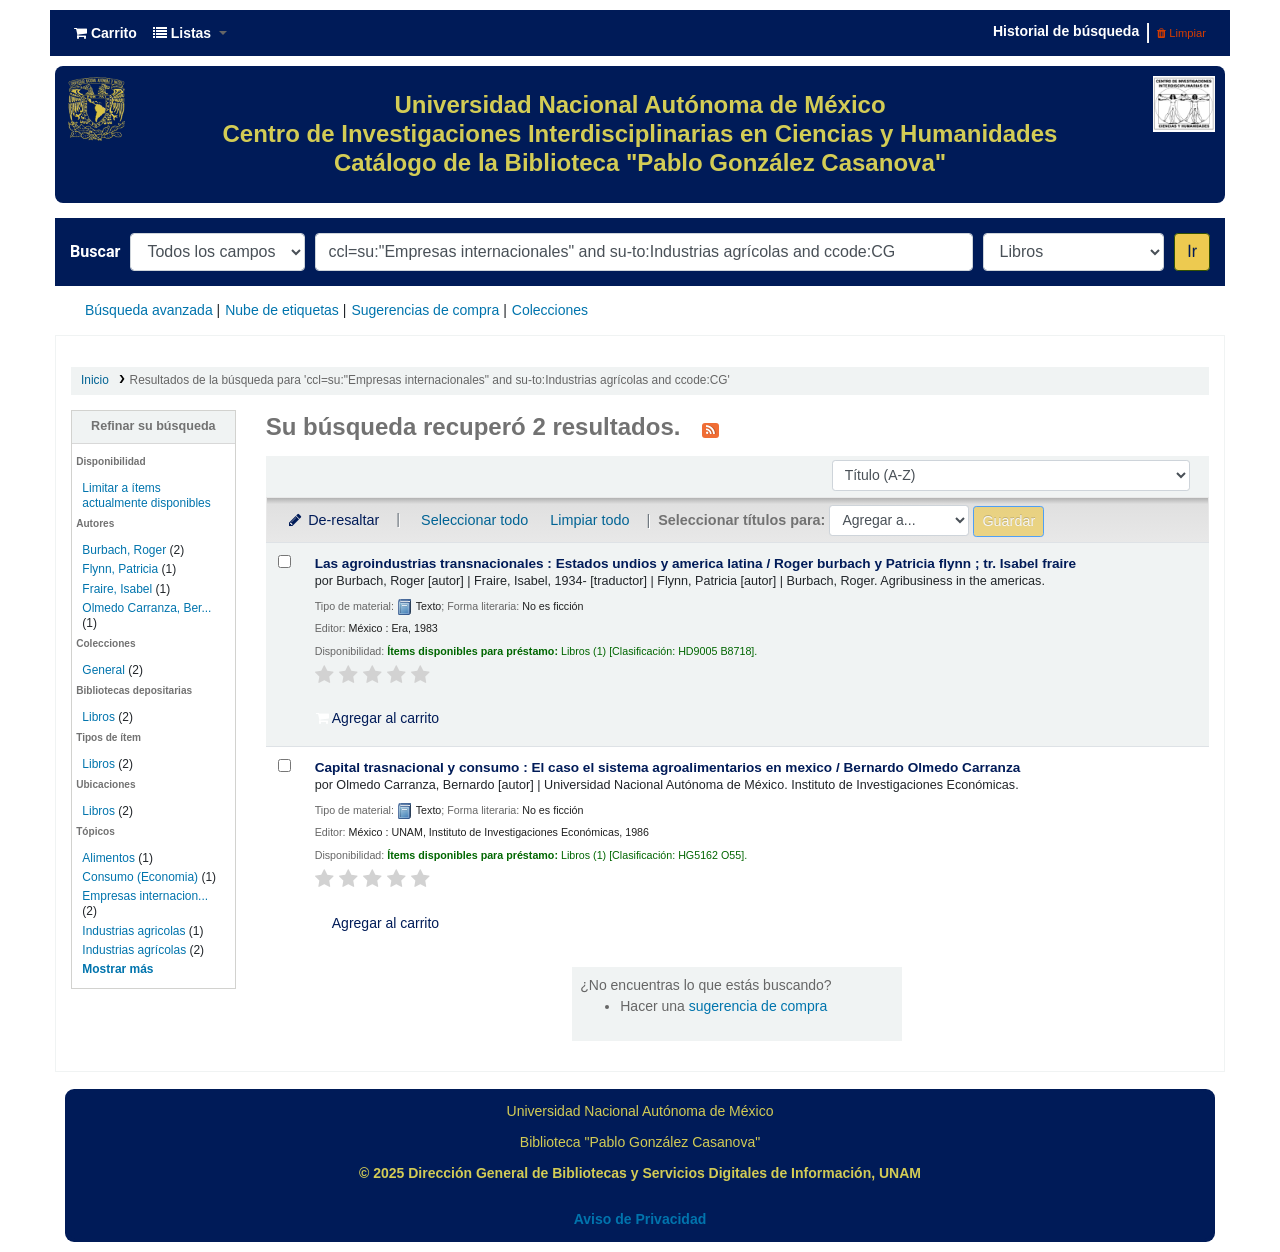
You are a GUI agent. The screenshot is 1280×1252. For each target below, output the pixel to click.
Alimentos (108, 858)
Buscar (95, 251)
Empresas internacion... (145, 896)
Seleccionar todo (474, 520)
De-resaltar (333, 520)
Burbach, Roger (124, 550)
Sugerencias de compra (425, 310)
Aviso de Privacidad (640, 1219)
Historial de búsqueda (1066, 31)
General (105, 670)
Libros (98, 717)
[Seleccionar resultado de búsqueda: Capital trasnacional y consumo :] (284, 765)
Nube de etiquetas (282, 310)
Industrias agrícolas (134, 950)
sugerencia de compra (758, 1006)
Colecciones (550, 310)
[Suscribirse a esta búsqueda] (710, 429)
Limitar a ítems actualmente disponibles (146, 495)
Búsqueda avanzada (149, 310)
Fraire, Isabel (117, 589)
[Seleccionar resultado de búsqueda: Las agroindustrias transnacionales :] (284, 561)
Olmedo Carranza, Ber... (146, 608)
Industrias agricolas (133, 931)
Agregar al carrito (378, 718)
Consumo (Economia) (140, 877)
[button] (105, 33)
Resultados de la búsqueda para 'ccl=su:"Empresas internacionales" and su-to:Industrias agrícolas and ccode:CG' (430, 380)
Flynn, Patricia (120, 569)
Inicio (95, 380)
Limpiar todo (589, 520)
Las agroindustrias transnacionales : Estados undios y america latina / (696, 563)
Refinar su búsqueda (153, 426)
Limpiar (1181, 33)
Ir (1192, 251)
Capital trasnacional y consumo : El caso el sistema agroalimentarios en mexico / (668, 767)
